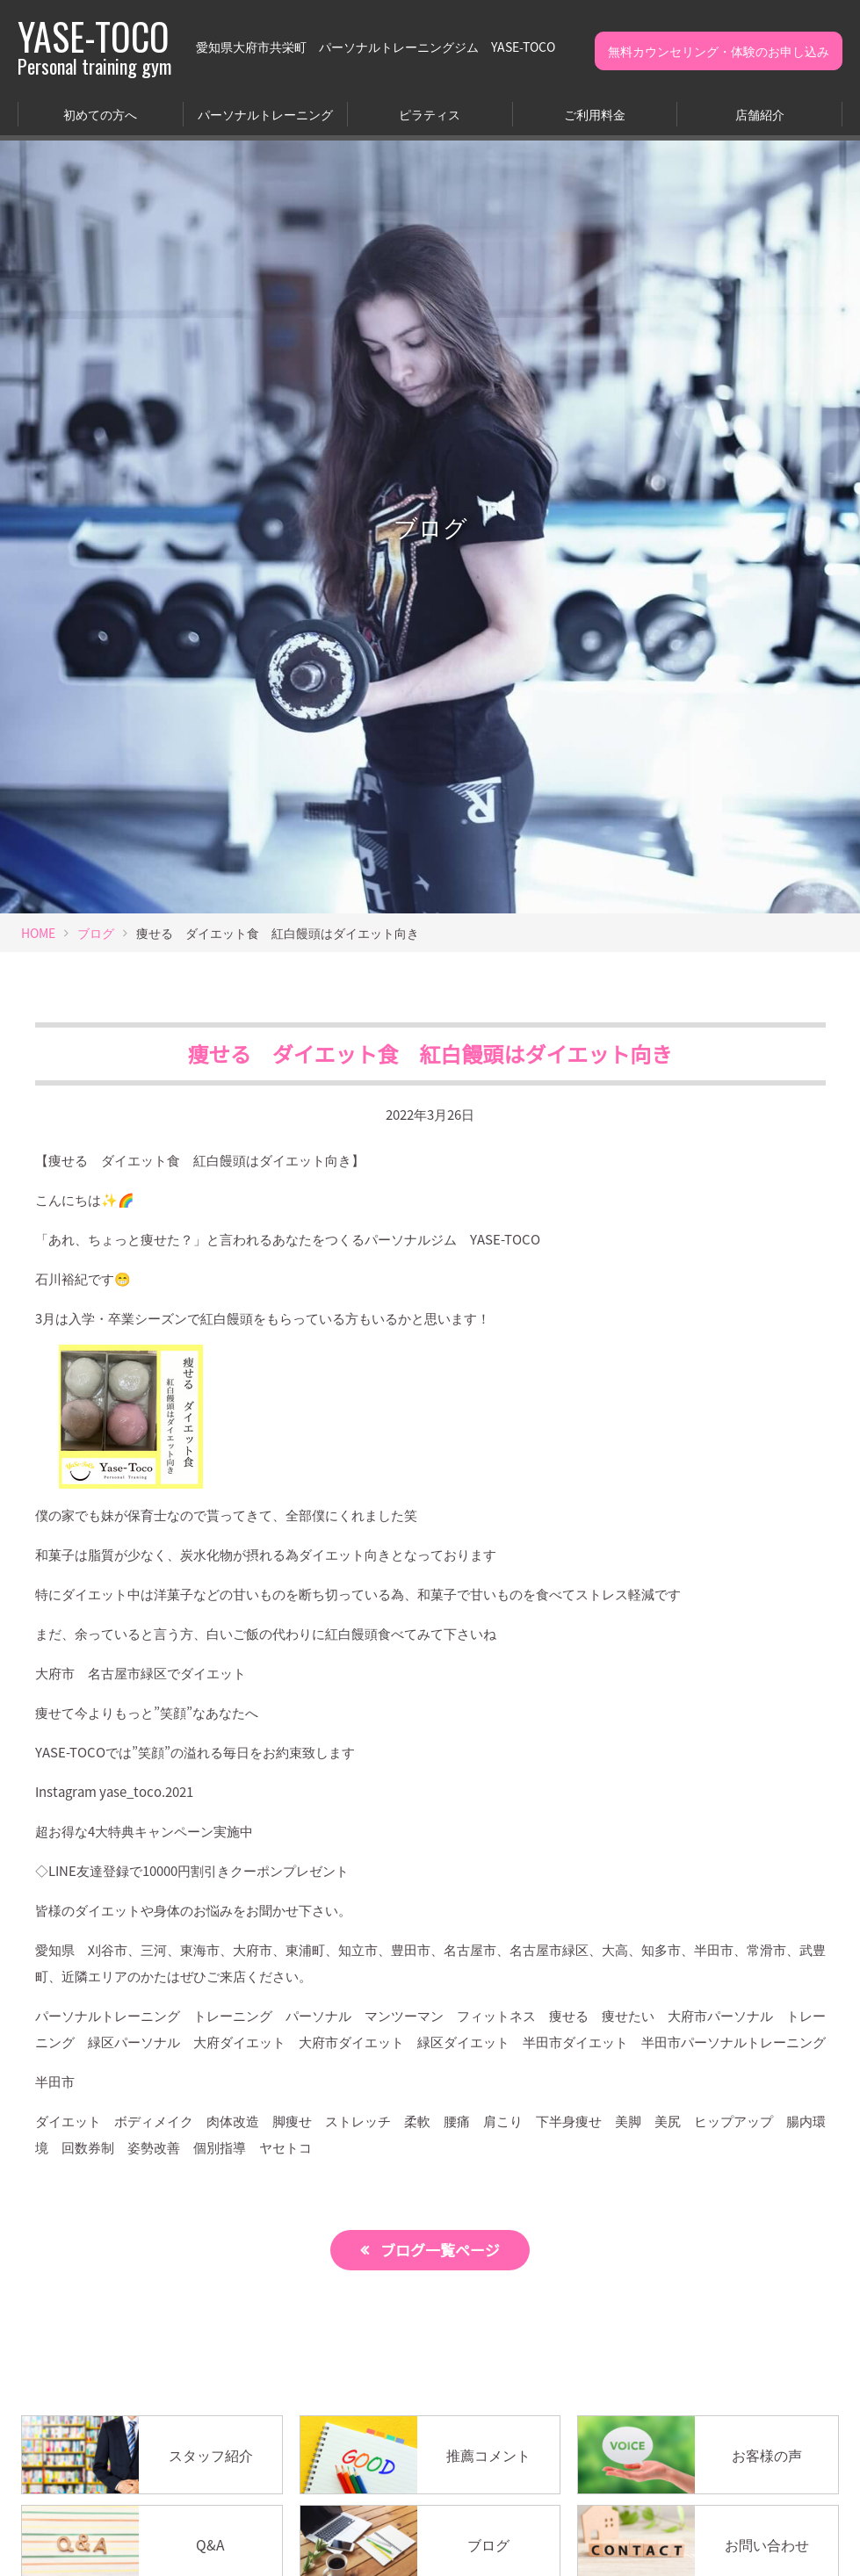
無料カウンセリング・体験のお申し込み (718, 51)
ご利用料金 (594, 114)
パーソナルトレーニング (265, 114)
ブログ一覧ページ (440, 2250)
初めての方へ (100, 114)
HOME (38, 933)
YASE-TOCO (94, 47)
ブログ (95, 933)
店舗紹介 (759, 114)
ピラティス (429, 114)
